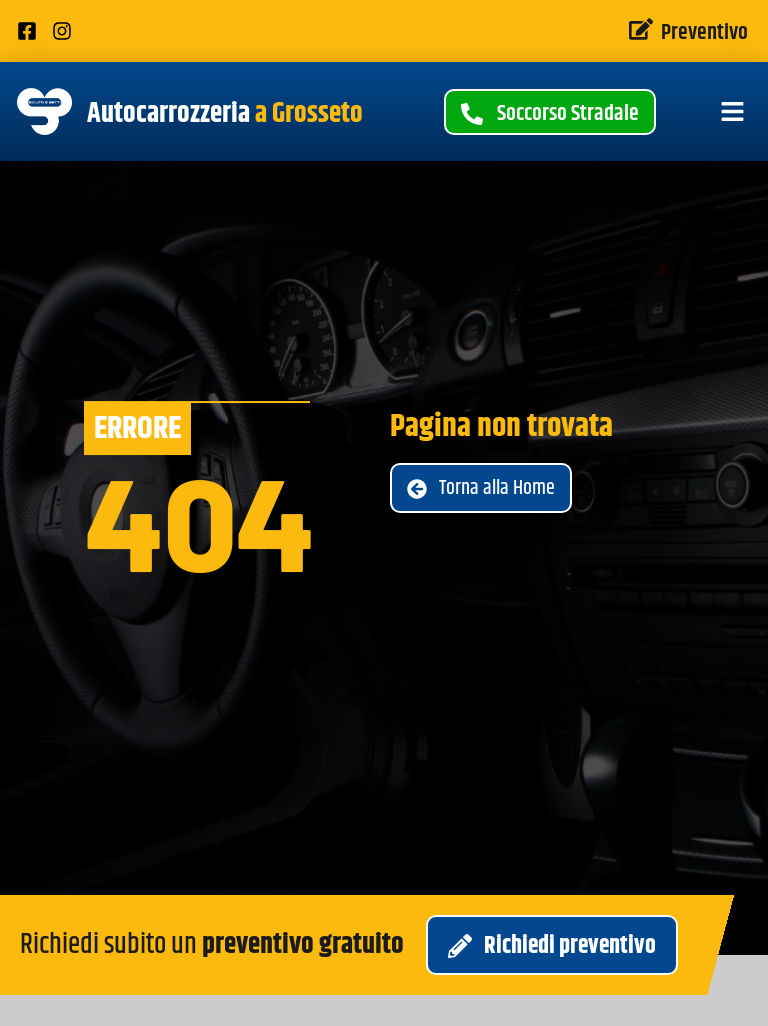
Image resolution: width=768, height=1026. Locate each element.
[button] (733, 112)
